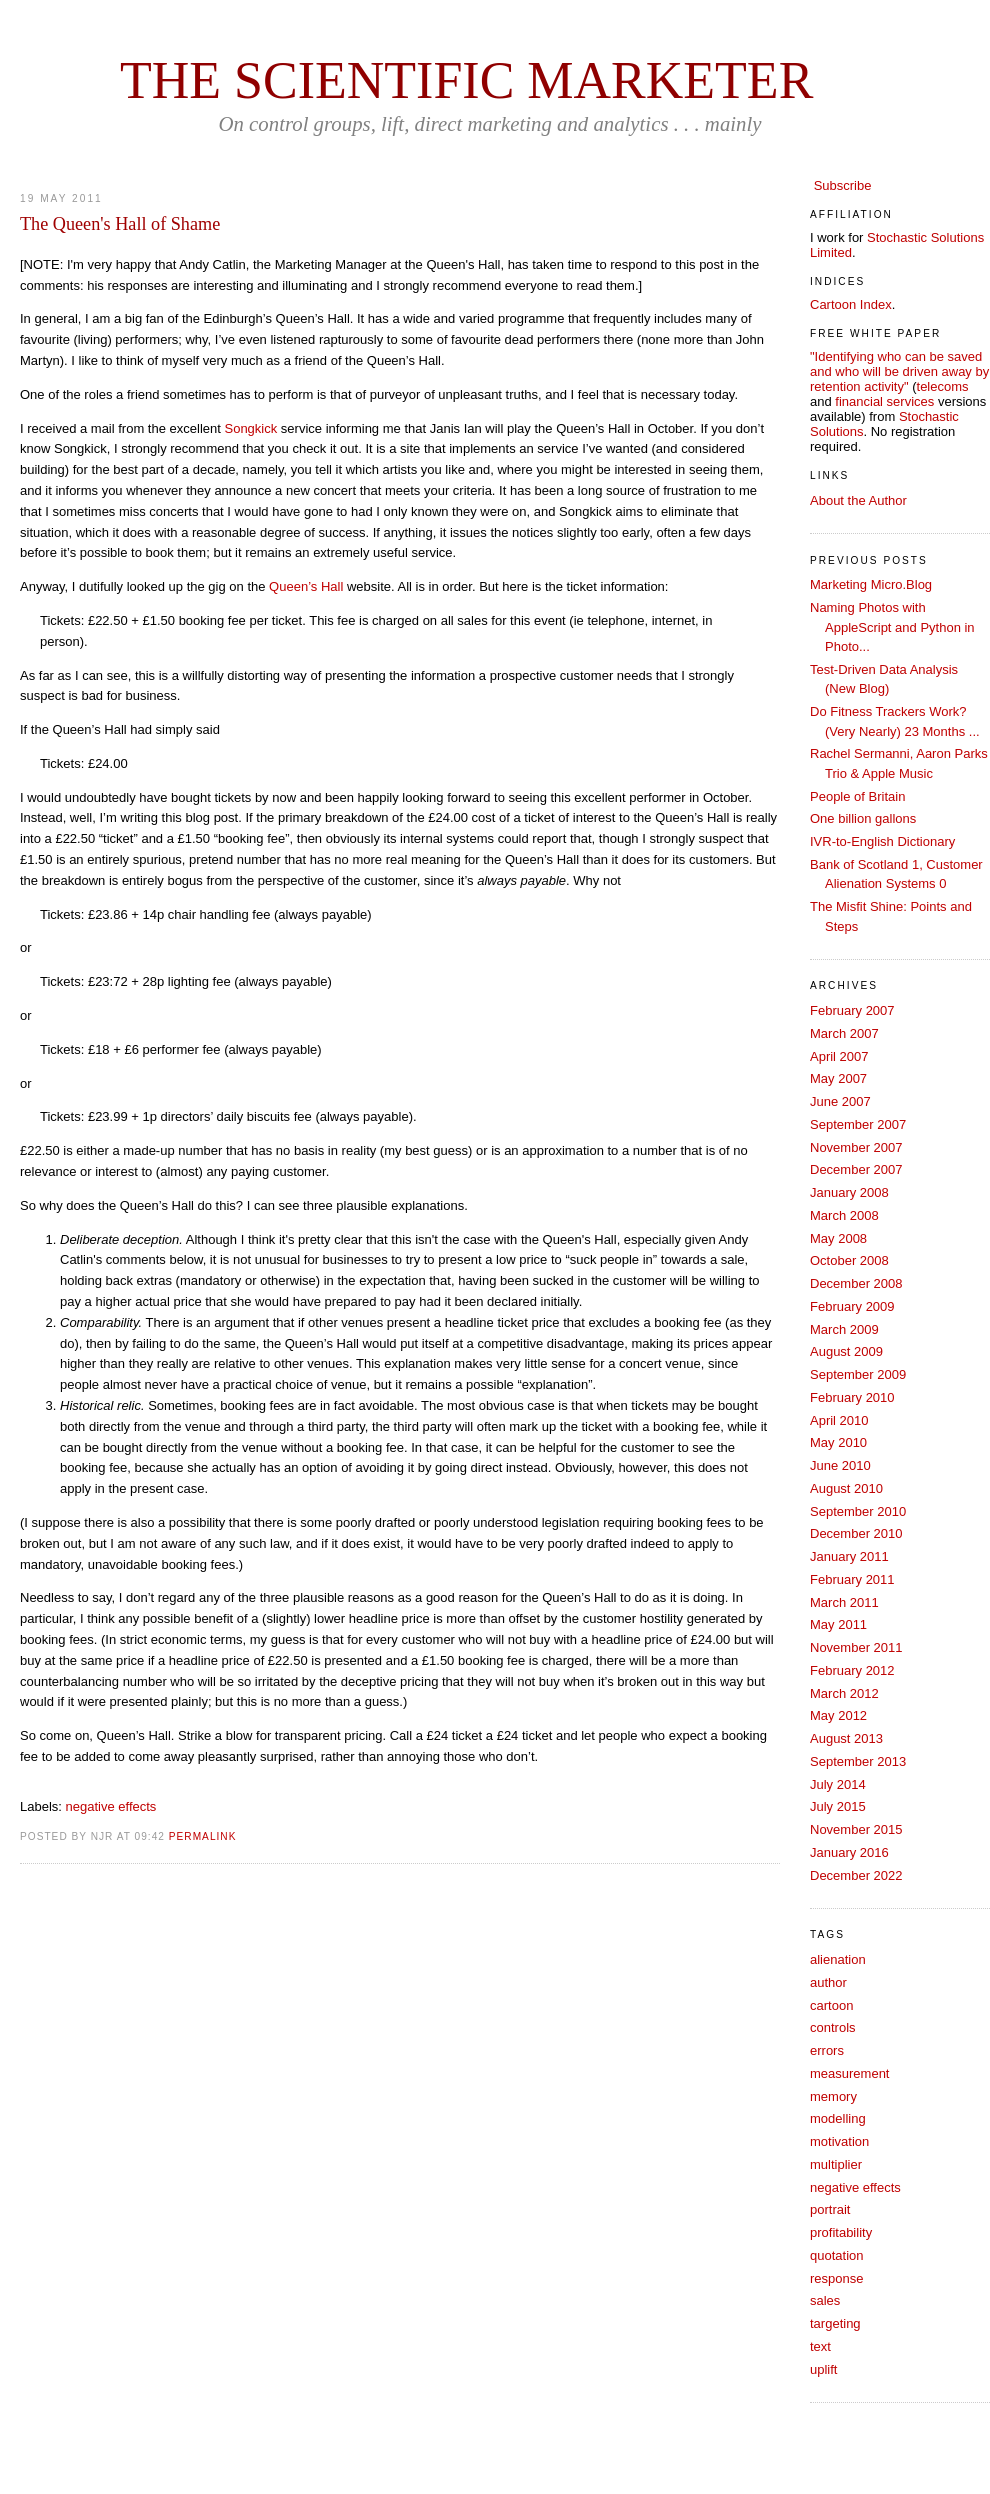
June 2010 (840, 1465)
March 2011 (844, 1602)
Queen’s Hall (306, 586)
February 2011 (852, 1579)
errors (827, 2050)
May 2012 (838, 1715)
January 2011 (849, 1556)
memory (833, 2096)
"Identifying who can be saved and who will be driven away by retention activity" (899, 371)
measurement (849, 2073)
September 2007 (858, 1124)
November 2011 (856, 1647)
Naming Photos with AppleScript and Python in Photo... (892, 627)
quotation (837, 2255)
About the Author (858, 500)
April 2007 (839, 1056)
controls (833, 2027)
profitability (841, 2232)
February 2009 (852, 1306)
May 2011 (838, 1624)
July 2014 (838, 1784)
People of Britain (857, 796)
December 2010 (856, 1533)
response (836, 2278)
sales (825, 2300)
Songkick (250, 428)
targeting (835, 2323)
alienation (838, 1959)
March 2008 (844, 1215)
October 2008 (849, 1260)
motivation (839, 2141)
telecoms (943, 386)
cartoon (831, 2005)
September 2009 (858, 1374)
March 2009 (844, 1329)
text (820, 2346)
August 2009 (846, 1351)
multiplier (836, 2164)
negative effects (111, 1806)
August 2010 (846, 1488)
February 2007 (852, 1010)
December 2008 (856, 1283)
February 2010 (852, 1397)
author (828, 1982)
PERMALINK (203, 1836)
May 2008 (838, 1238)
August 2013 (846, 1738)
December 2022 (856, 1875)
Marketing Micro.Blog (871, 584)
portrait (830, 2209)
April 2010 (839, 1420)
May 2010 (838, 1442)
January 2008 (849, 1192)
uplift (823, 2369)
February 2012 (852, 1670)
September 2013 (858, 1761)
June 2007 (840, 1101)
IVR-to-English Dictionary (882, 841)
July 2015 (838, 1806)
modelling (838, 2118)
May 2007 (838, 1078)
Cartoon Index (851, 304)
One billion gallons (863, 818)
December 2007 (856, 1169)
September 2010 (858, 1511)
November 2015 (856, 1829)
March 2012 (844, 1693)
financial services (884, 401)
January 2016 (849, 1852)
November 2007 (856, 1147)
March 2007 (844, 1033)
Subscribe (843, 185)
